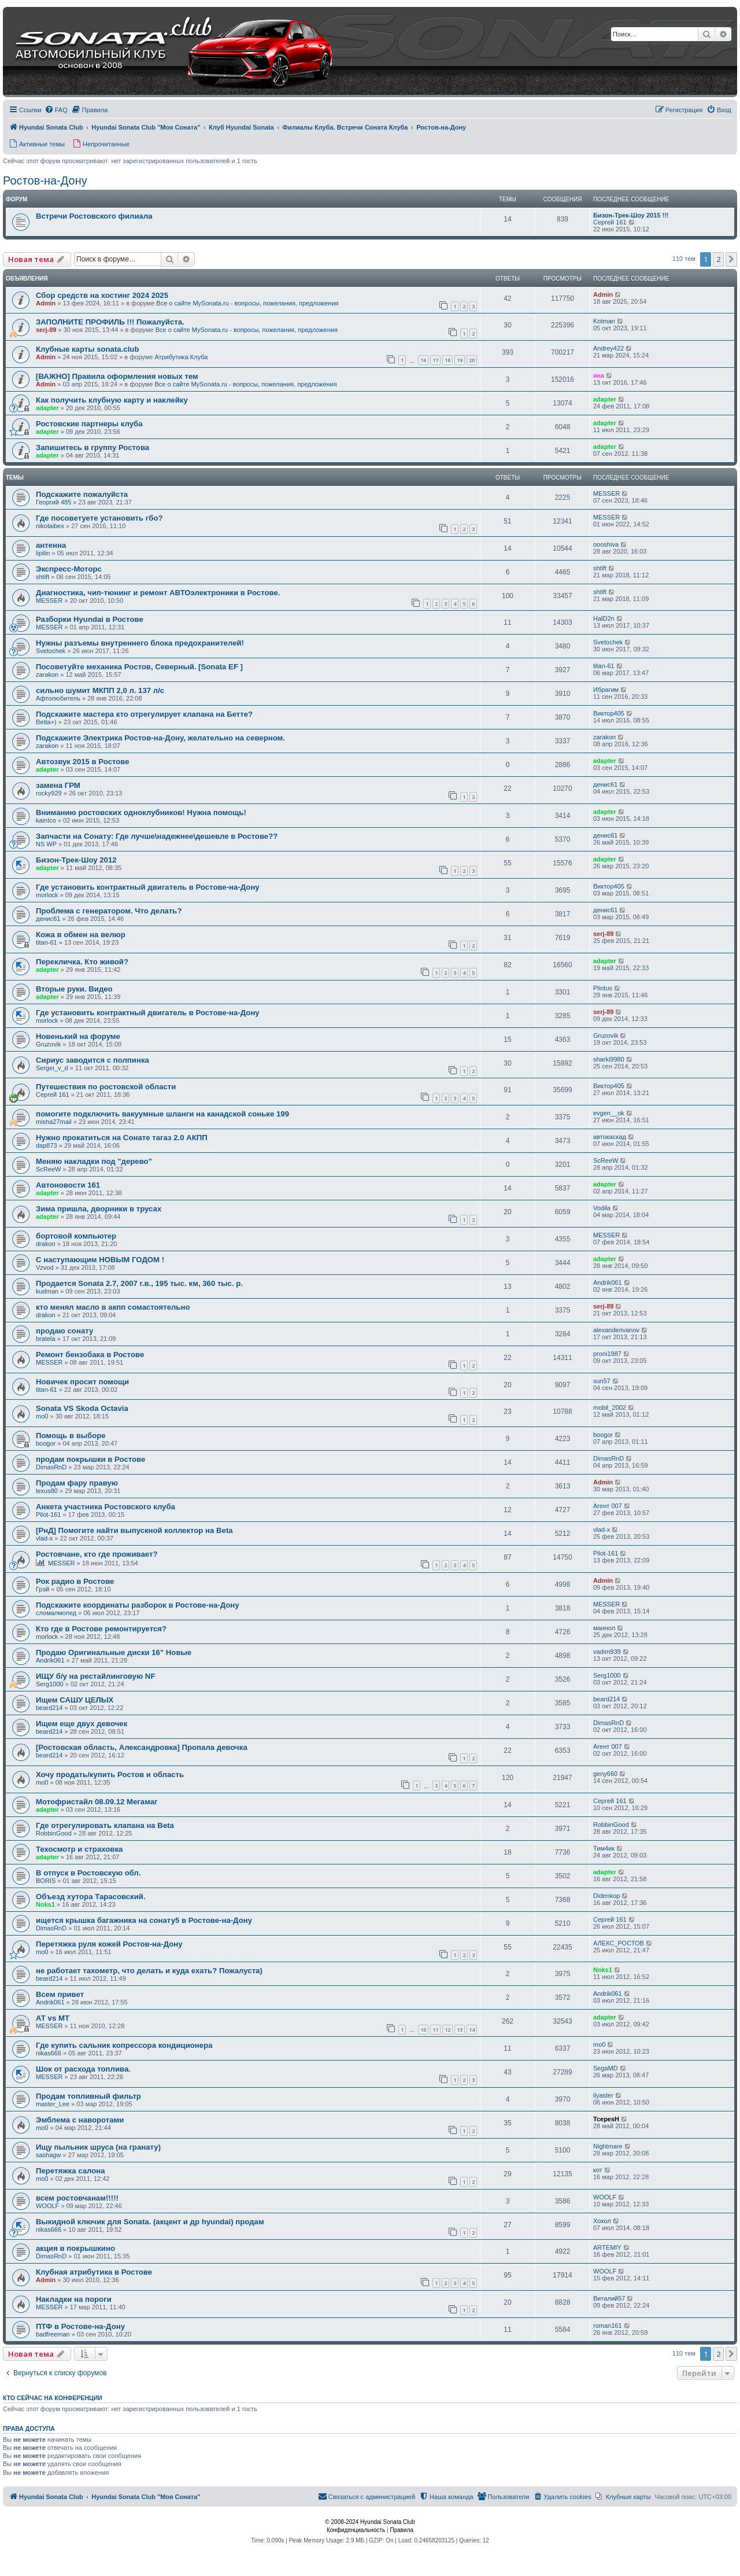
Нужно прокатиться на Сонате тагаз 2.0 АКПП (122, 1137)
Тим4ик (604, 1848)
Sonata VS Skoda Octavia (82, 1408)
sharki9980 (608, 1059)
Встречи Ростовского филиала (94, 216)
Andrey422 (608, 348)
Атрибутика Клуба (181, 356)
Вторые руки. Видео (74, 989)
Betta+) (46, 721)
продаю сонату (64, 1330)
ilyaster (603, 2095)
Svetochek (50, 650)
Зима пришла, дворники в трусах (98, 1208)
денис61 (605, 784)
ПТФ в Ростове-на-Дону (80, 2326)
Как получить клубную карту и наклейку (112, 400)
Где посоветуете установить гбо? (99, 518)
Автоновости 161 (68, 1185)
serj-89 (46, 329)
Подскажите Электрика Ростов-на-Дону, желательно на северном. (160, 738)
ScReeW (48, 1169)
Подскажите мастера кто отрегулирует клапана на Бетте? (144, 714)
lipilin (43, 553)
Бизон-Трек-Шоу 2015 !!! (631, 215)
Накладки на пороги (74, 2299)
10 (423, 2029)
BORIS (46, 1880)
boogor (46, 1443)
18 (447, 360)
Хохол (602, 2220)
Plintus (602, 988)
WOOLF (47, 2205)
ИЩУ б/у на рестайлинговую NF (95, 1676)
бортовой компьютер (76, 1236)
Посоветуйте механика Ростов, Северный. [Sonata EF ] (139, 666)
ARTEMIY (607, 2247)
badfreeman (53, 2334)
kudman (47, 1291)
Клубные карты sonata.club (87, 349)
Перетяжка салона (70, 2170)
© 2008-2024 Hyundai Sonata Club (370, 2522)
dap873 (46, 1145)
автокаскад (609, 1136)
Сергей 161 (610, 222)
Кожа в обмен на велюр (80, 934)
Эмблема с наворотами (80, 2120)
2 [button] (718, 259)
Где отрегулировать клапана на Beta (105, 1825)
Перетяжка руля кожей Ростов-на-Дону (109, 1944)
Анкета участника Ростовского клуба (105, 1506)
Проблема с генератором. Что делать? (109, 910)
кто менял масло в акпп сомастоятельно (113, 1307)
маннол (604, 1627)
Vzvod (45, 1267)
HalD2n (604, 618)
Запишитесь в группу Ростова (92, 447)
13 (459, 2029)
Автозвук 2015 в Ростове (83, 761)
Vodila (601, 1207)
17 (435, 360)
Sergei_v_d (52, 1067)
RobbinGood (54, 1833)
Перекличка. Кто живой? (82, 961)
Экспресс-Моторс (69, 569)
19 (459, 360)
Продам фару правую (77, 1483)
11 (435, 2029)
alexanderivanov (616, 1329)
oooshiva (606, 544)
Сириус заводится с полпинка (92, 1060)
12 (447, 2029)
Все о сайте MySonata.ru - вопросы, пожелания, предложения (247, 303)
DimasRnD (51, 1467)
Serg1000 (50, 1684)
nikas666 (48, 2053)
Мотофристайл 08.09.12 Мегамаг (97, 1801)
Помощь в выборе (71, 1435)
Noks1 (45, 1904)
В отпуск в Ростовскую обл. (88, 1873)
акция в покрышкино (75, 2248)
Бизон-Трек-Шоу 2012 (76, 860)
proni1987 (607, 1353)
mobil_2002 (609, 1407)
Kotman (604, 321)
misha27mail (54, 1121)
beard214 (49, 1707)
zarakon (47, 674)
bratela (46, 1338)
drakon (46, 1243)
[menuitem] (56, 110)
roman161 (607, 2325)
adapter (47, 407)
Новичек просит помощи (82, 1381)
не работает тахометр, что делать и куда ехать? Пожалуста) (149, 1970)
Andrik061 (607, 1282)
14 (472, 2029)
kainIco (46, 820)
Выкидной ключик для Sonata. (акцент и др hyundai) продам (150, 2221)
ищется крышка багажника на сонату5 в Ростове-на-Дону (144, 1920)
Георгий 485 (53, 502)
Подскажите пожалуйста (82, 494)
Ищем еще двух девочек (81, 1723)
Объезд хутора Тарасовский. (91, 1896)
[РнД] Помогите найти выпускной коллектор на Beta (134, 1530)
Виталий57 (609, 2298)
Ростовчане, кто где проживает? (97, 1554)
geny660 (605, 1773)
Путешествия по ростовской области (106, 1086)
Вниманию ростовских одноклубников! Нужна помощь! (141, 812)
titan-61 (604, 665)
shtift (42, 576)
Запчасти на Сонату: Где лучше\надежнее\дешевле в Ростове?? (157, 836)
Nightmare (608, 2146)
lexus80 (47, 1490)
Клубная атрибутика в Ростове (94, 2272)
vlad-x (44, 1538)
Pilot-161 (48, 1514)
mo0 (42, 1416)
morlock (47, 894)
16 (423, 360)
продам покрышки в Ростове (90, 1459)
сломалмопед (56, 1612)
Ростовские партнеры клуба (89, 423)
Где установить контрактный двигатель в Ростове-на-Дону (148, 887)
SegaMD (605, 2068)
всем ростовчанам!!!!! (77, 2198)
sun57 (601, 1380)
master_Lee (52, 2103)
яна (598, 375)
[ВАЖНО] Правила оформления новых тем (117, 376)
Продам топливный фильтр (88, 2096)
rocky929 (49, 793)
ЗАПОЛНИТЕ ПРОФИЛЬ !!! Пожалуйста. (110, 322)
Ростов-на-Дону (45, 180)
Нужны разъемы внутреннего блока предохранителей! (140, 643)
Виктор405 (608, 713)
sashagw (48, 2154)
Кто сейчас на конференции (52, 2397)
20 (472, 360)
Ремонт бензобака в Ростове (90, 1354)
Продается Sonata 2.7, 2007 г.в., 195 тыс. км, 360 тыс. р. (139, 1283)
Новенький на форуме (78, 1036)
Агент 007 (607, 1505)
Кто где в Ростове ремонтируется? (101, 1628)
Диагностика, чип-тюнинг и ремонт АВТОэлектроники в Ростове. (158, 592)
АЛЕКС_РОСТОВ (618, 1943)
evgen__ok (608, 1113)
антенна (51, 545)
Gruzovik (48, 1044)
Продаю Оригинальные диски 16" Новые (113, 1652)
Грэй (42, 1589)
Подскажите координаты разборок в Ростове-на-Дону (137, 1605)
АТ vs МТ (52, 2018)
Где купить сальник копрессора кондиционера (124, 2045)
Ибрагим (606, 689)
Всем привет (60, 1994)
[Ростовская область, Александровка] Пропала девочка (141, 1747)
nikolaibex (50, 525)
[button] (731, 259)
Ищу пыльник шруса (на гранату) (98, 2147)
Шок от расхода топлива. (83, 2069)
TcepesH (606, 2119)
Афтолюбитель (58, 698)
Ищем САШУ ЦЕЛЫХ (74, 1700)
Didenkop (606, 1895)
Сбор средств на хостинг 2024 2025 (102, 295)
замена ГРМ (58, 785)
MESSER (606, 493)
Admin (46, 303)
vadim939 (607, 1651)
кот (597, 2169)
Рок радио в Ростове (75, 1581)
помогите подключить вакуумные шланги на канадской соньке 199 (162, 1114)
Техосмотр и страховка (79, 1849)
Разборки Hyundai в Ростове (89, 619)
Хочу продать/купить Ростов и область (110, 1774)
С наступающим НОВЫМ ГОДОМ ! (100, 1259)
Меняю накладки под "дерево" (94, 1161)
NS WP (46, 844)
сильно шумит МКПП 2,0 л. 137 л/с (100, 690)
